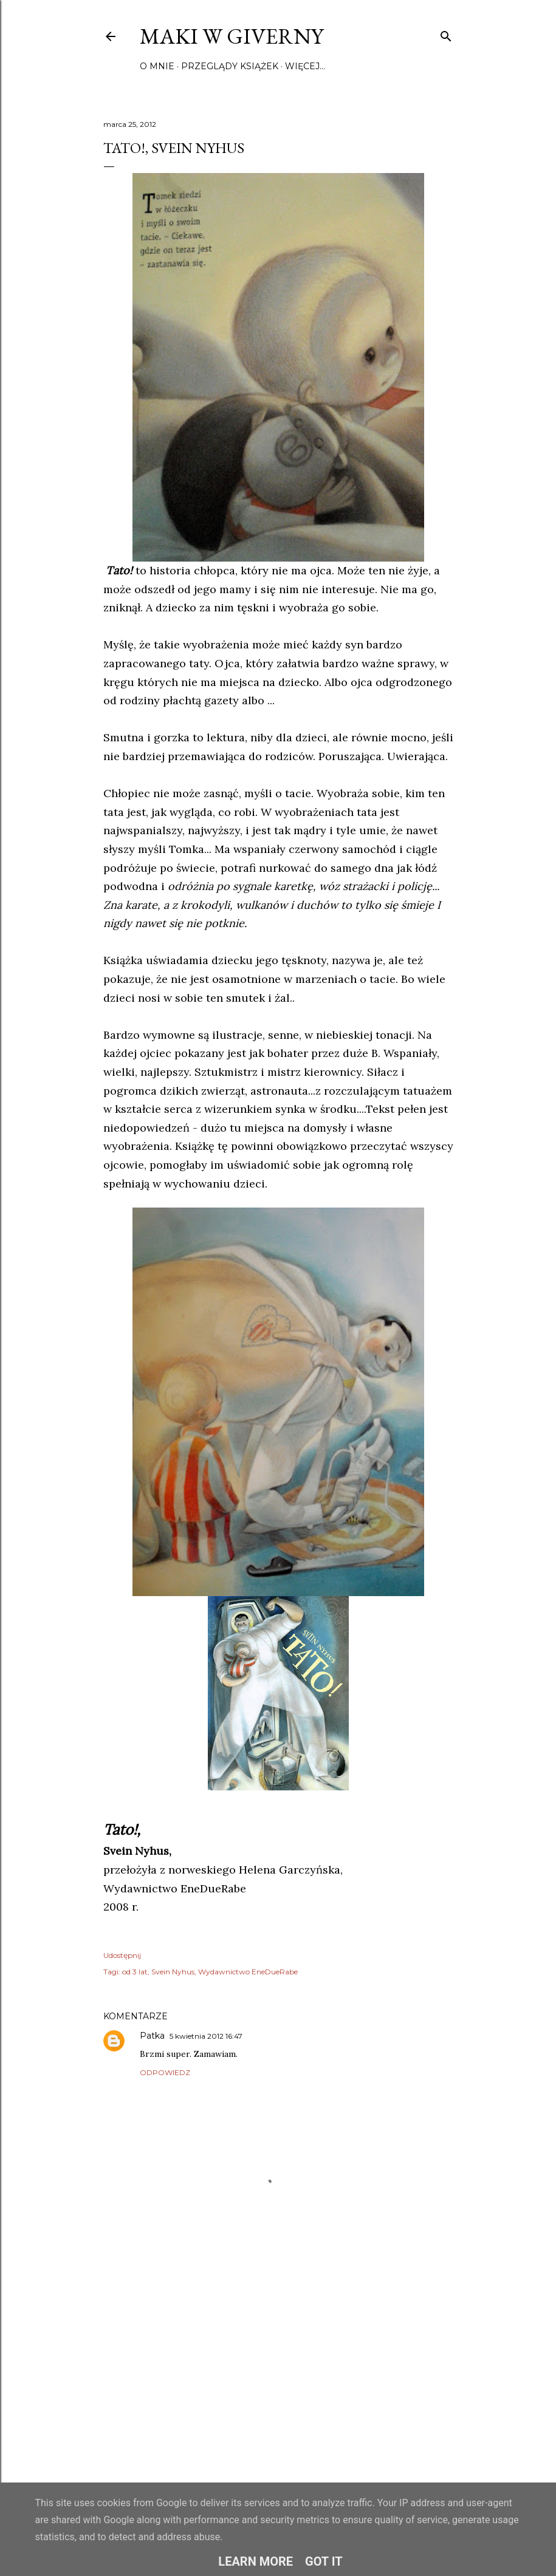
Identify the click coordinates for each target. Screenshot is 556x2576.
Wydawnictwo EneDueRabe (248, 1971)
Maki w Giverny (231, 36)
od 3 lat (135, 1971)
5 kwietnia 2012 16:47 (206, 2036)
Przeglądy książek (229, 66)
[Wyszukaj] (446, 34)
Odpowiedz (165, 2072)
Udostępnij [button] (122, 1955)
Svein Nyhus (172, 1971)
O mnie (157, 66)
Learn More (255, 2561)
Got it (324, 2561)
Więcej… (305, 66)
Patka (152, 2035)
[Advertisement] (278, 2365)
